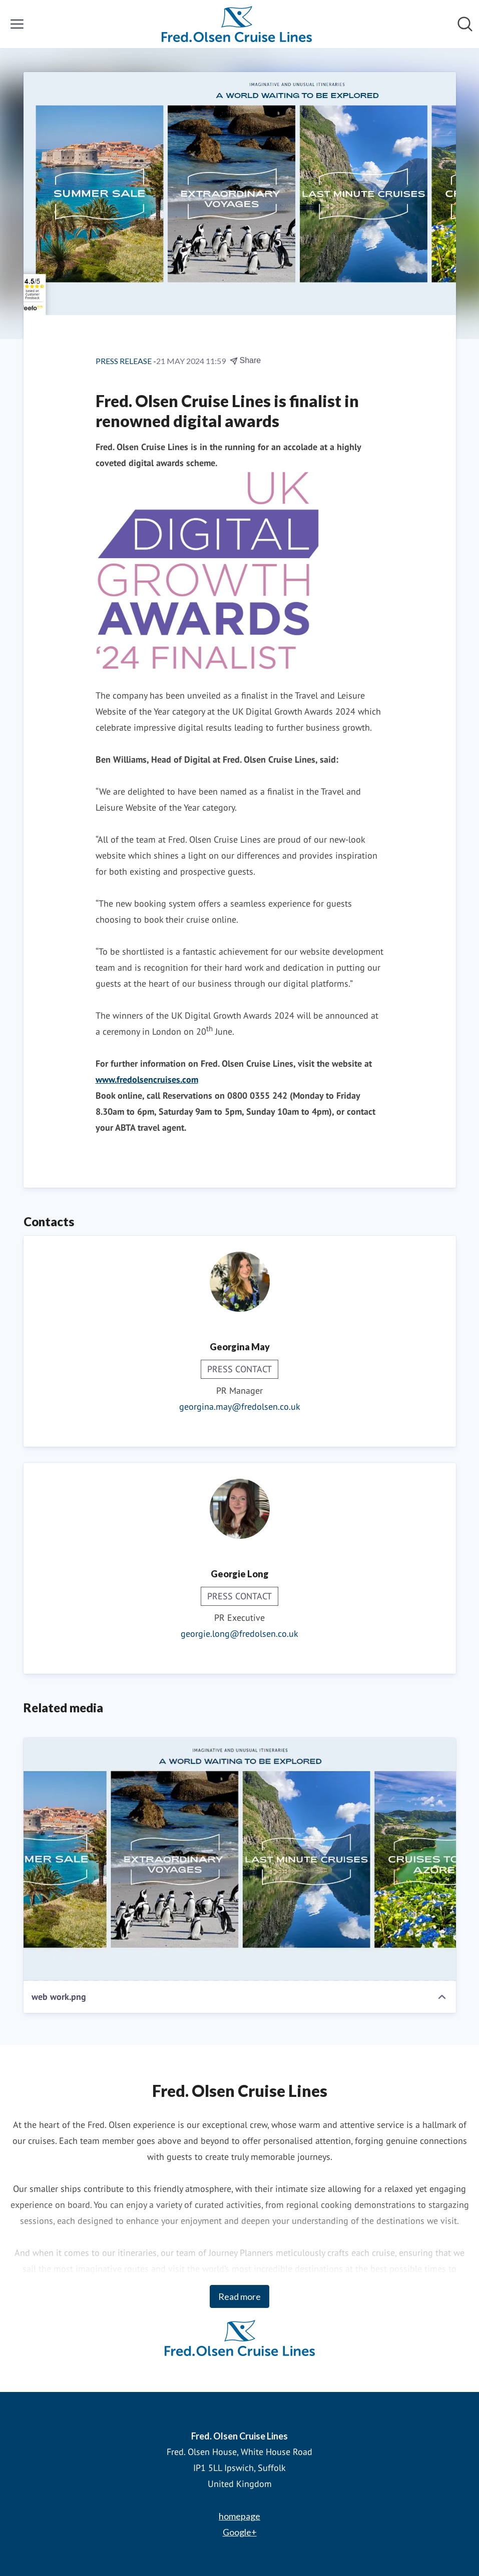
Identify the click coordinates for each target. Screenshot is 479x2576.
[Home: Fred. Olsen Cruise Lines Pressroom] (237, 24)
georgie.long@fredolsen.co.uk (239, 1633)
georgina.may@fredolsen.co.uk (239, 1406)
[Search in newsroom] (465, 24)
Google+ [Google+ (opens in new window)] (240, 2531)
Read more (239, 2296)
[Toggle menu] (17, 24)
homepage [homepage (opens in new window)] (239, 2515)
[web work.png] (240, 1859)
